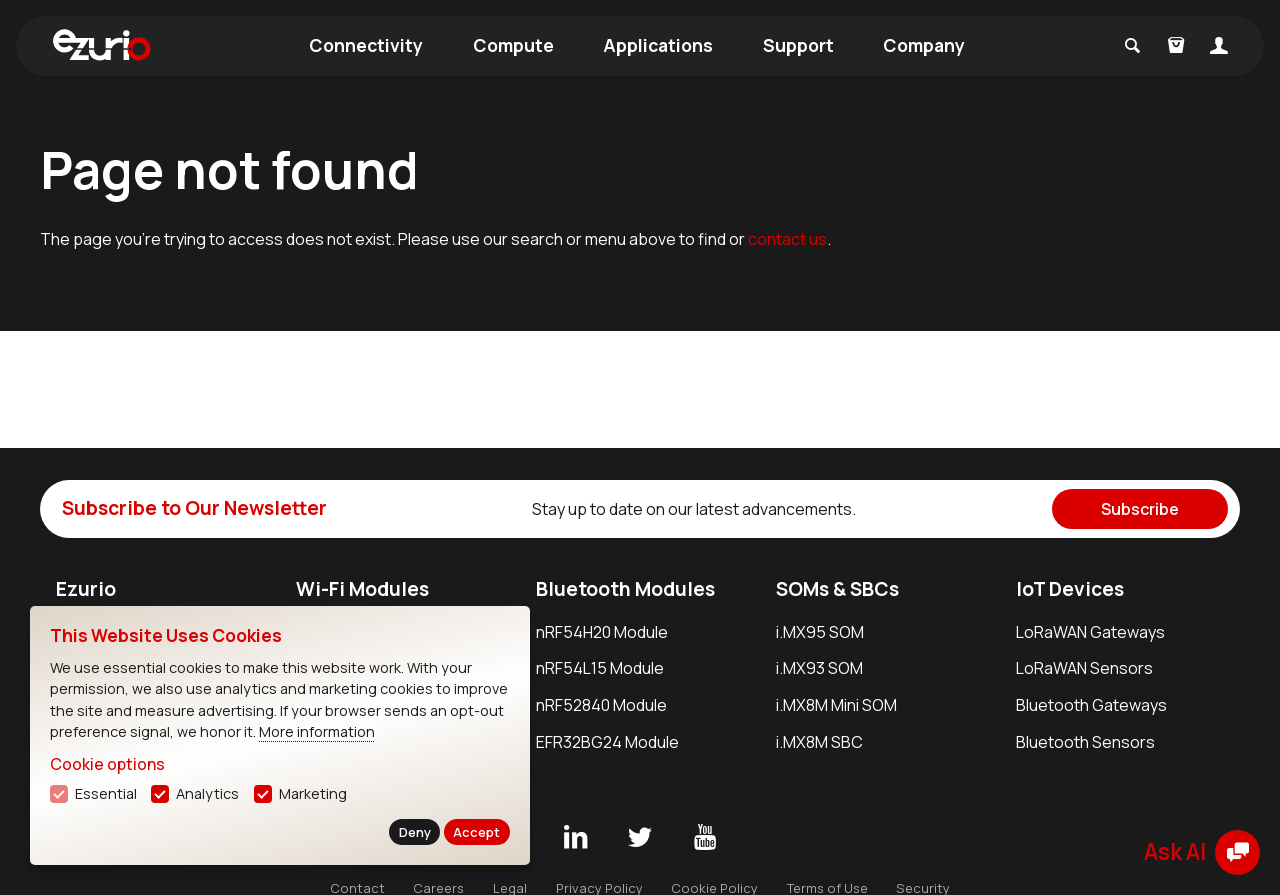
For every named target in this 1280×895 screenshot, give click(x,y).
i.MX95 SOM (820, 632)
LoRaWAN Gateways (1090, 632)
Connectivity (366, 45)
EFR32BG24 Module (607, 742)
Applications (658, 45)
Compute (513, 45)
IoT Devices (1070, 589)
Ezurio (86, 589)
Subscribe (1140, 509)
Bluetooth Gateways (1091, 705)
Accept (476, 832)
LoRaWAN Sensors (1084, 668)
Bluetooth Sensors (1085, 742)
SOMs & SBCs (837, 589)
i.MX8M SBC (819, 742)
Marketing (313, 793)
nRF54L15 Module (600, 668)
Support (798, 45)
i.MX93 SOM (819, 668)
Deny (415, 832)
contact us (787, 239)
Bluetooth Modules (625, 589)
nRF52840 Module (601, 705)
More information (317, 731)
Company (924, 45)
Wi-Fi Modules (362, 589)
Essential (106, 793)
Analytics (207, 793)
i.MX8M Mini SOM (836, 705)
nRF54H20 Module (602, 632)
